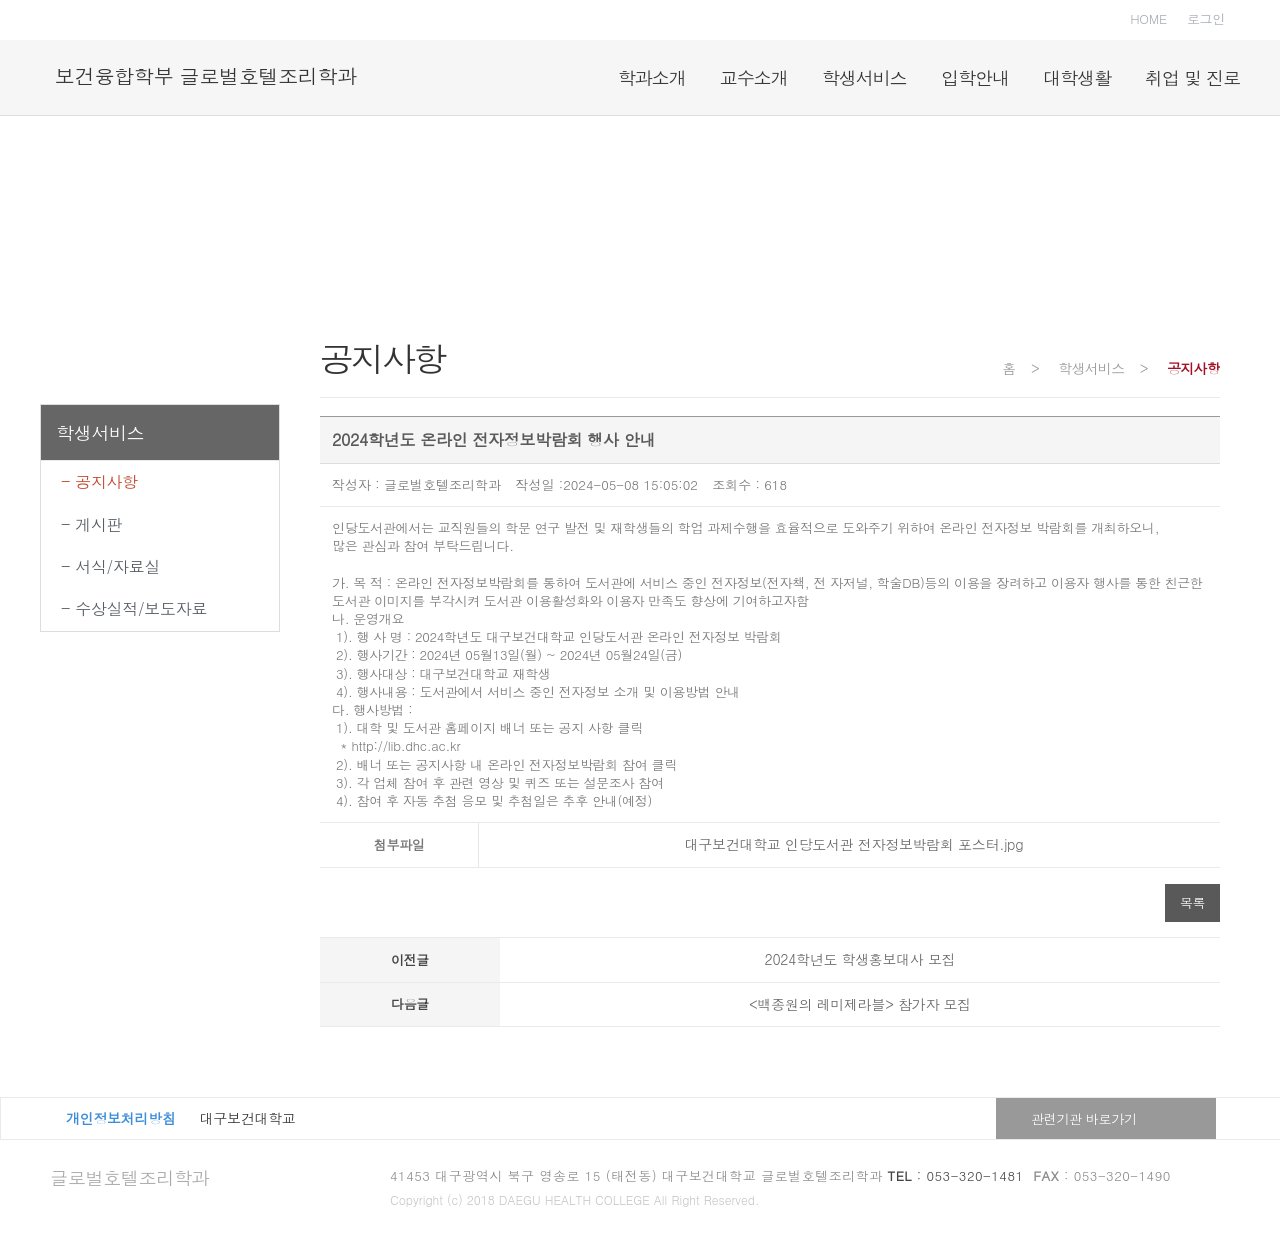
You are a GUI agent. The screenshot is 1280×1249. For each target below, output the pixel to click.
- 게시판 (91, 524)
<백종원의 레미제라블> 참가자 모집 (860, 1004)
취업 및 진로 (1192, 77)
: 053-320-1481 (956, 1175)
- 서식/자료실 (110, 566)
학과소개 (652, 77)
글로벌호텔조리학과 (129, 1177)
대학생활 (1077, 77)
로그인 (1206, 18)
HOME (1148, 18)
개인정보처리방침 (121, 1118)
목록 (1192, 902)
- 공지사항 (99, 481)
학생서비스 (864, 77)
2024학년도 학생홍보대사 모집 (860, 959)
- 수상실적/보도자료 (134, 608)
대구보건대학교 (248, 1118)
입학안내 (975, 77)
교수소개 (754, 77)
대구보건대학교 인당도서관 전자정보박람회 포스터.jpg (849, 844)
